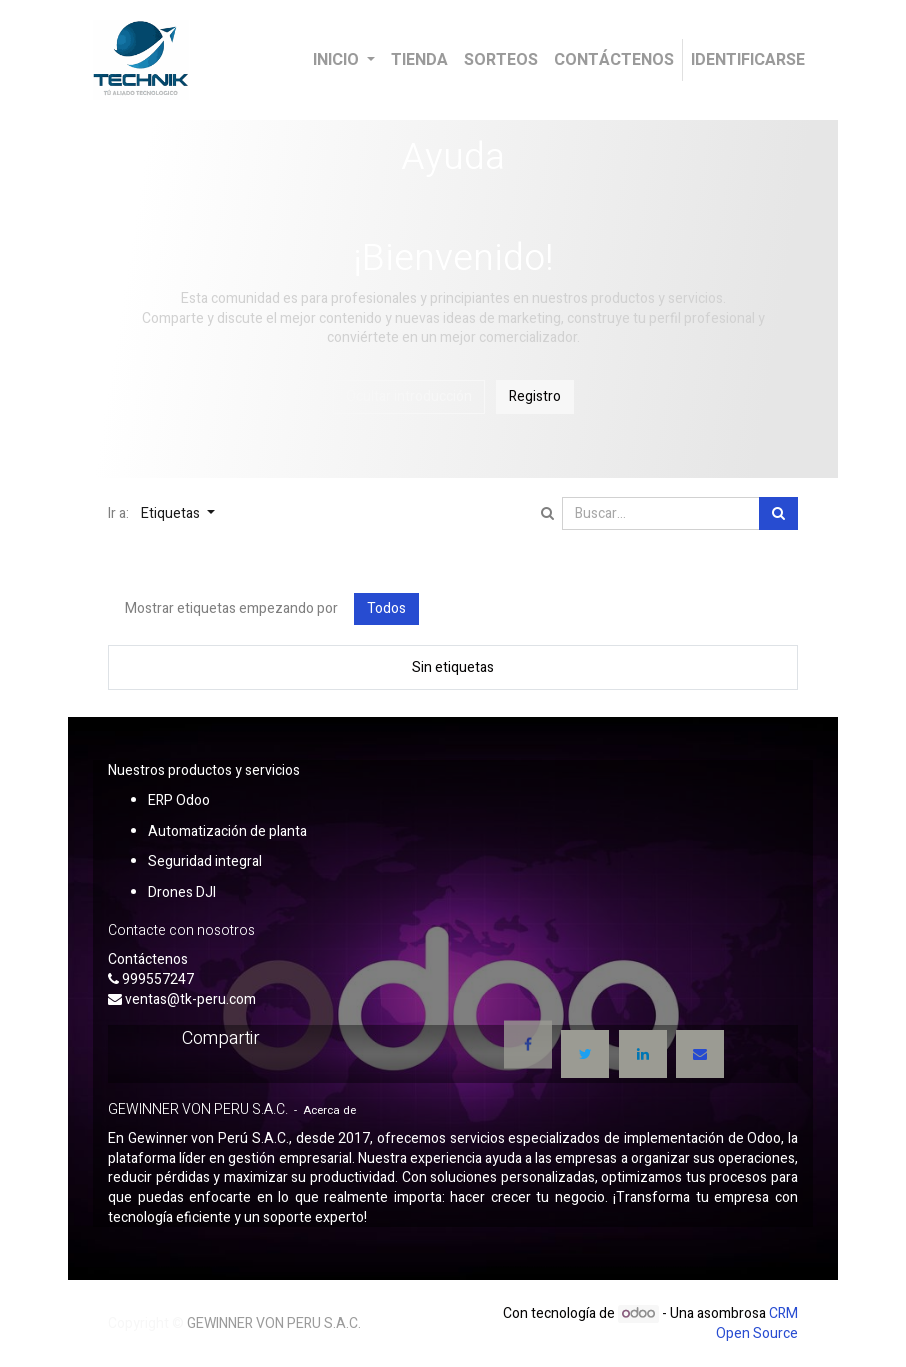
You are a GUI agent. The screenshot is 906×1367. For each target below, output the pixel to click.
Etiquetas (172, 513)
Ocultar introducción (409, 396)
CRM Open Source (757, 1323)
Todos (386, 608)
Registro (535, 396)
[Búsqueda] (778, 514)
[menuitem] (419, 60)
